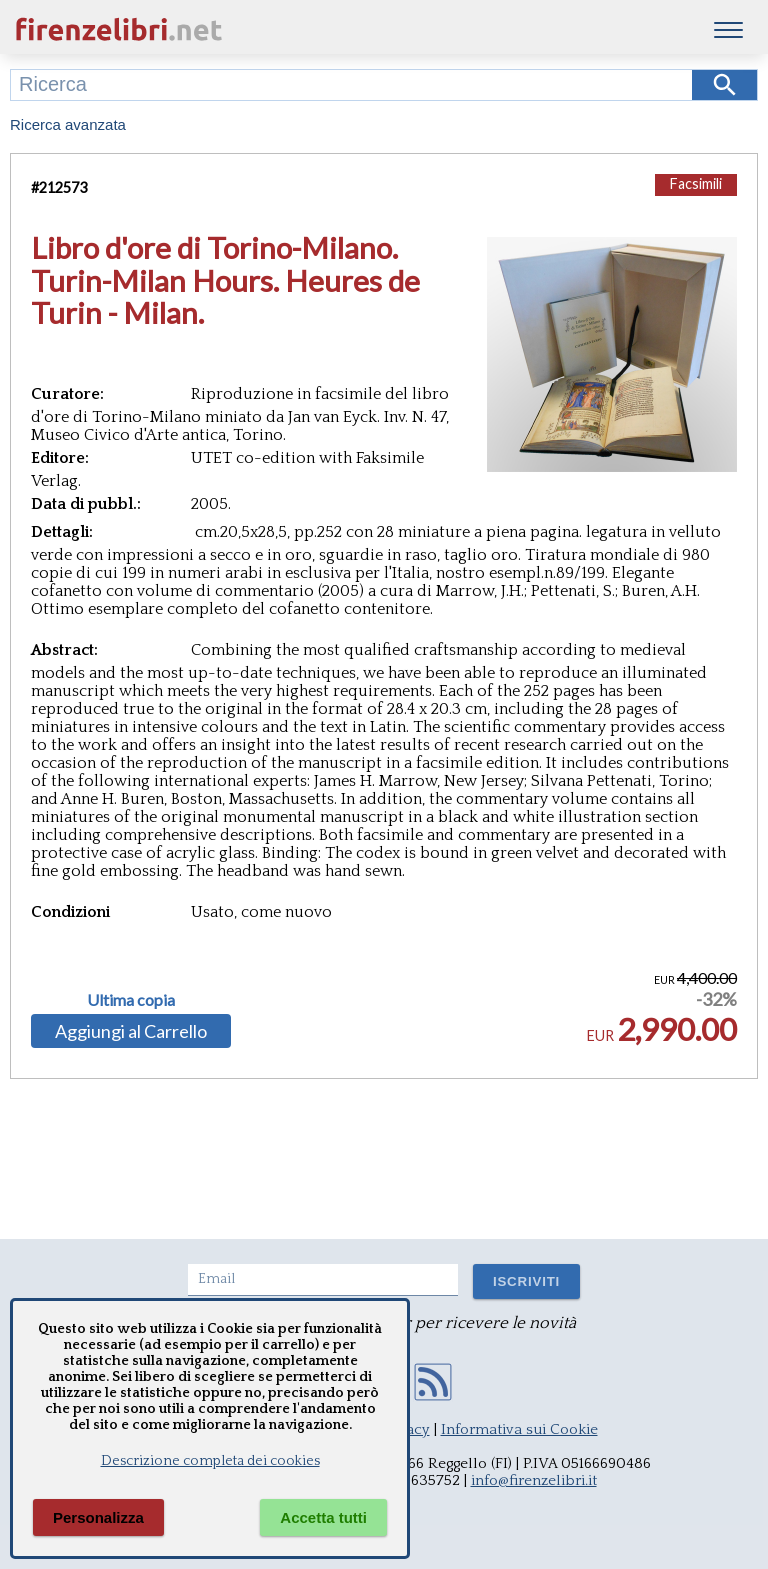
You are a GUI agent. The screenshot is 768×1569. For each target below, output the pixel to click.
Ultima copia (131, 1000)
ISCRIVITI (526, 1281)
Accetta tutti (323, 1517)
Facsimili (696, 183)
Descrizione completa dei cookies (210, 1461)
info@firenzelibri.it (534, 1480)
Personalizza (98, 1517)
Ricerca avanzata (68, 124)
